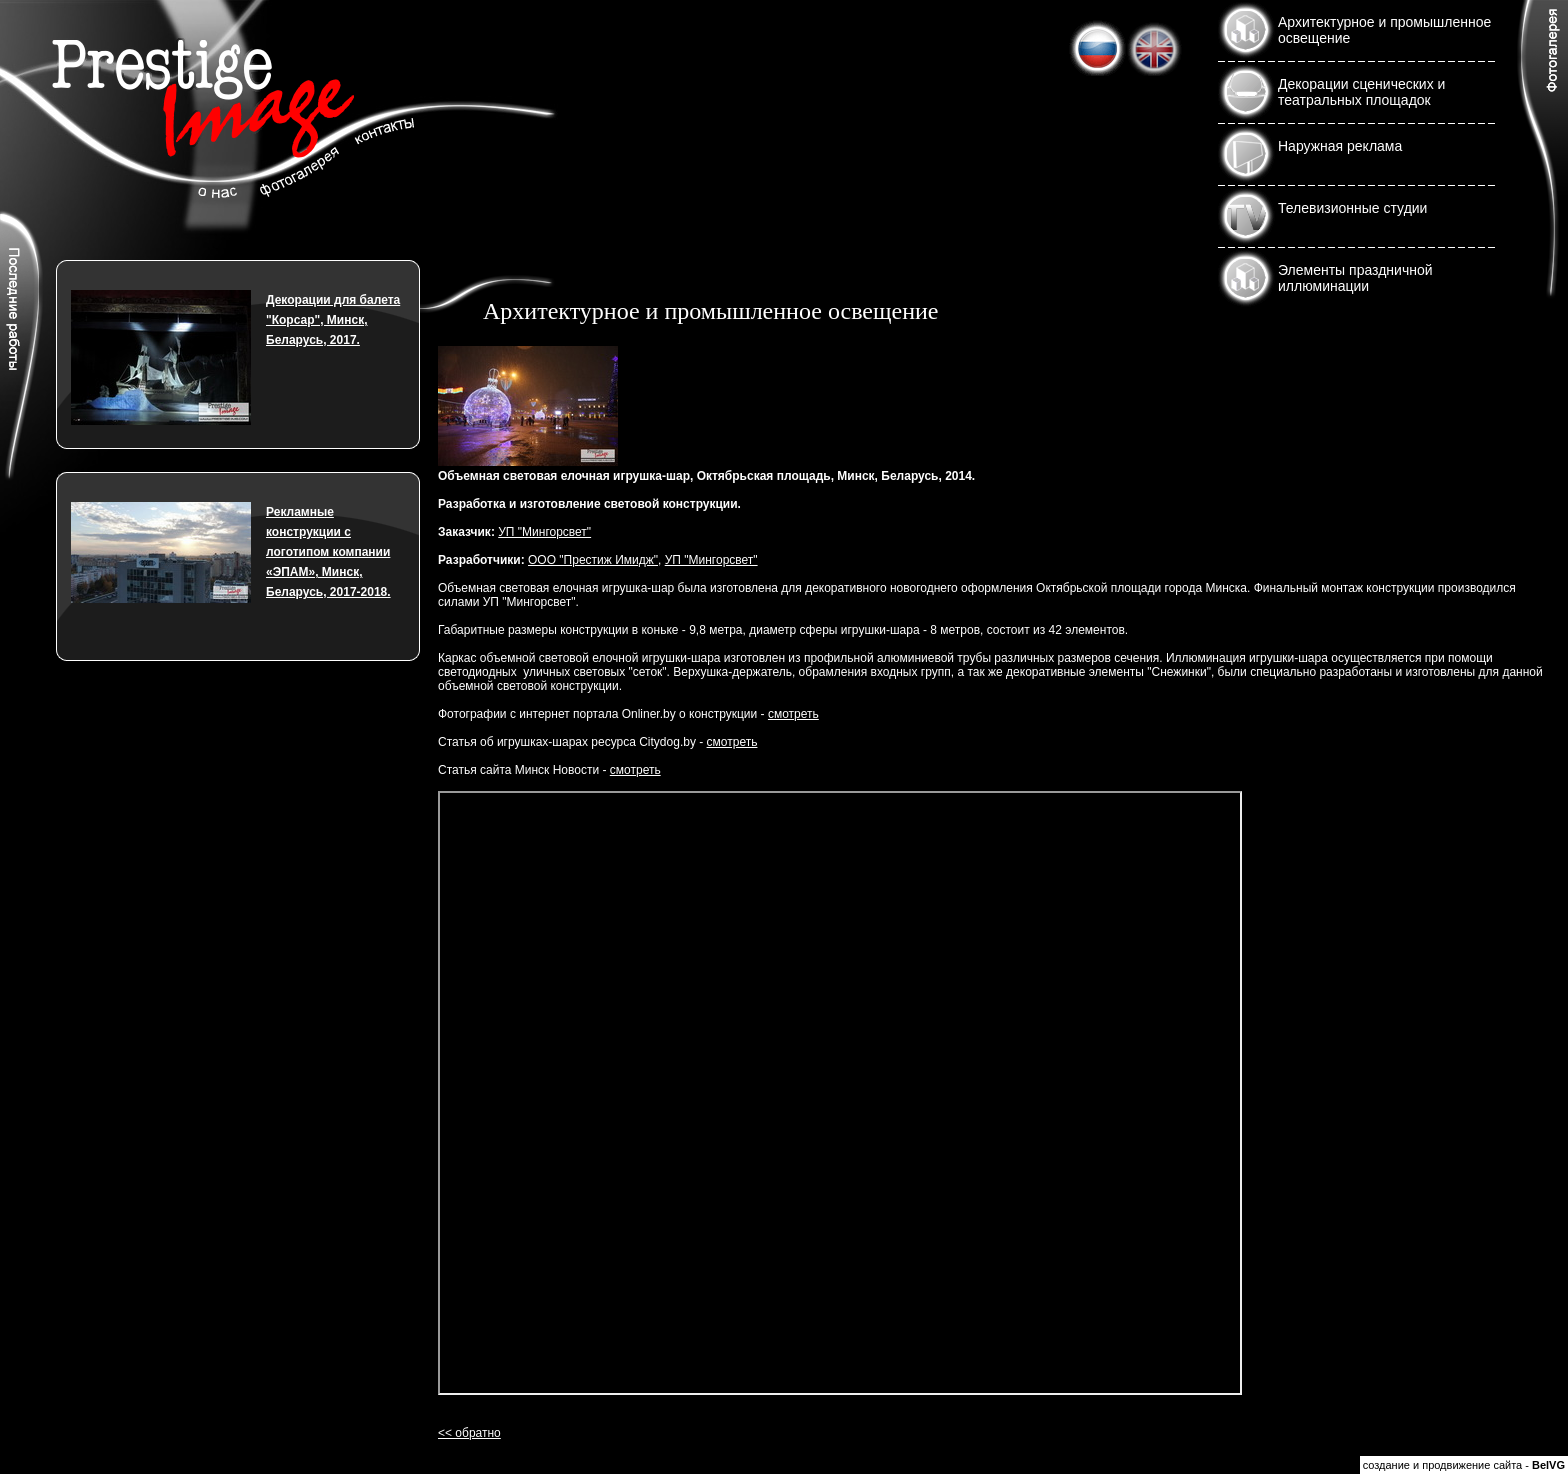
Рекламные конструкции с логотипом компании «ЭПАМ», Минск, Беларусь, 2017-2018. (328, 552)
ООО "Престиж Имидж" (593, 560)
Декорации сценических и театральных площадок (1361, 92)
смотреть (793, 714)
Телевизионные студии (1352, 208)
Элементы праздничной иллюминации (1355, 278)
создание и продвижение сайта (1443, 1465)
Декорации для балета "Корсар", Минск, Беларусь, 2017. (333, 320)
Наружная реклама (1340, 146)
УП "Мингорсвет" (544, 532)
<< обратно (469, 1433)
